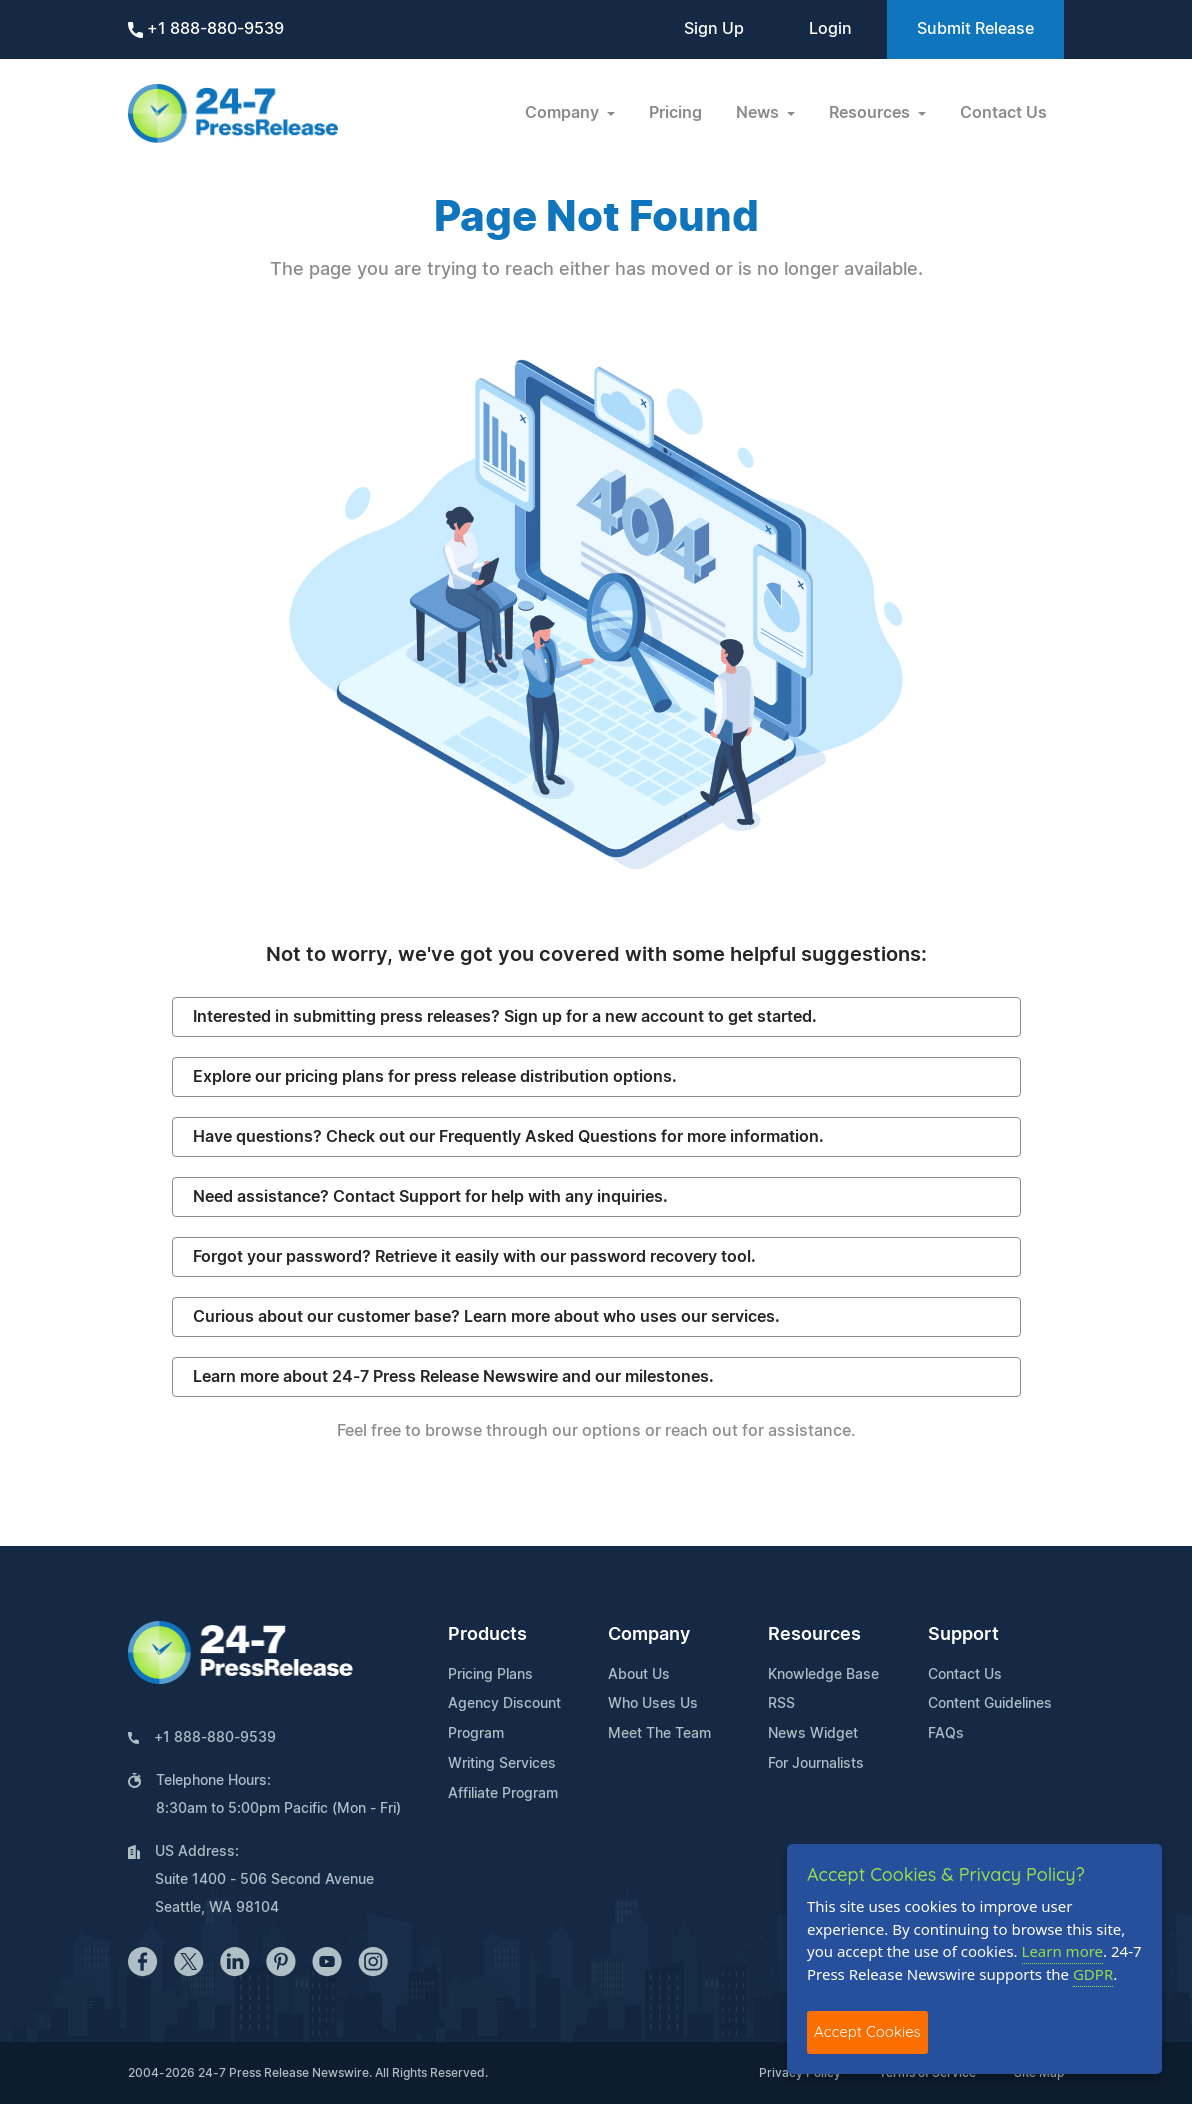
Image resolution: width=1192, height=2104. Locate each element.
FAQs (946, 1734)
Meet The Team (659, 1734)
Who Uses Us (653, 1704)
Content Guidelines (990, 1704)
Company (649, 1635)
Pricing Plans (490, 1675)
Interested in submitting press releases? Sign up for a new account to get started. (505, 1017)
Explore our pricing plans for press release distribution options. (435, 1077)
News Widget (813, 1734)
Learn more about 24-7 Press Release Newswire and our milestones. (453, 1377)
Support (963, 1635)
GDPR (1093, 1974)
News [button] (759, 113)
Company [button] (564, 113)
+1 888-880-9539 (206, 29)
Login (830, 29)
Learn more (1063, 1951)
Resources (814, 1635)
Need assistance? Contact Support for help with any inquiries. (430, 1197)
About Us (639, 1675)
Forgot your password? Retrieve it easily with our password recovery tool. (474, 1257)
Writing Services (502, 1764)
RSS (781, 1704)
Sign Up (714, 29)
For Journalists (816, 1764)
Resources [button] (871, 113)
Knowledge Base (823, 1675)
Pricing (675, 113)
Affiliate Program (503, 1794)
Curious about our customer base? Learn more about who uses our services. (486, 1317)
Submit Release (975, 29)
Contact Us (1003, 113)
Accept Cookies (867, 2031)
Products (487, 1635)
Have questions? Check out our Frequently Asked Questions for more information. (508, 1137)
